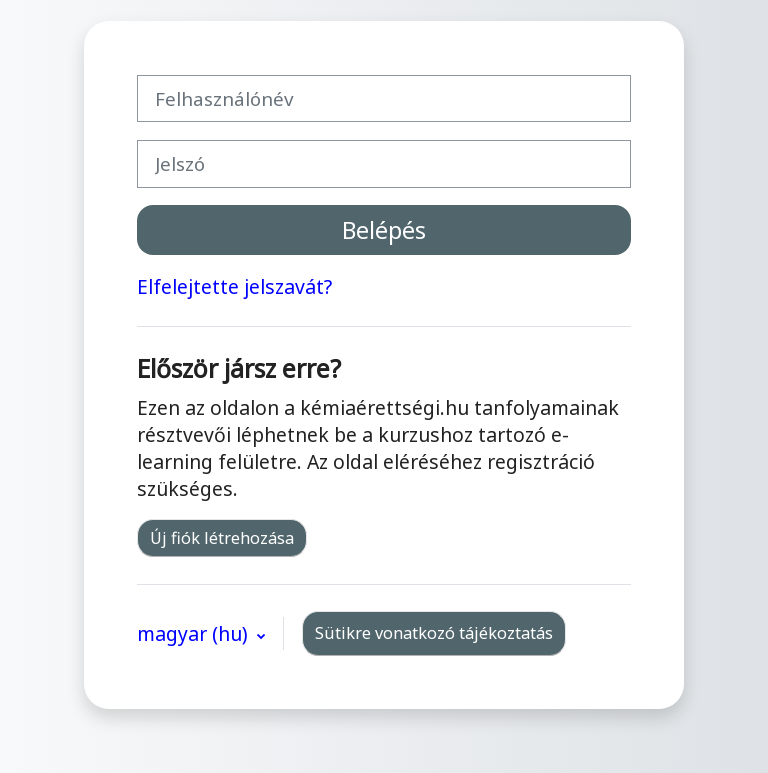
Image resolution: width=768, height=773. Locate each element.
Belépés (384, 230)
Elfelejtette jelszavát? (234, 286)
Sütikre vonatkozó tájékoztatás (434, 633)
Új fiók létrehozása (222, 538)
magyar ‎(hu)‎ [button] (195, 633)
